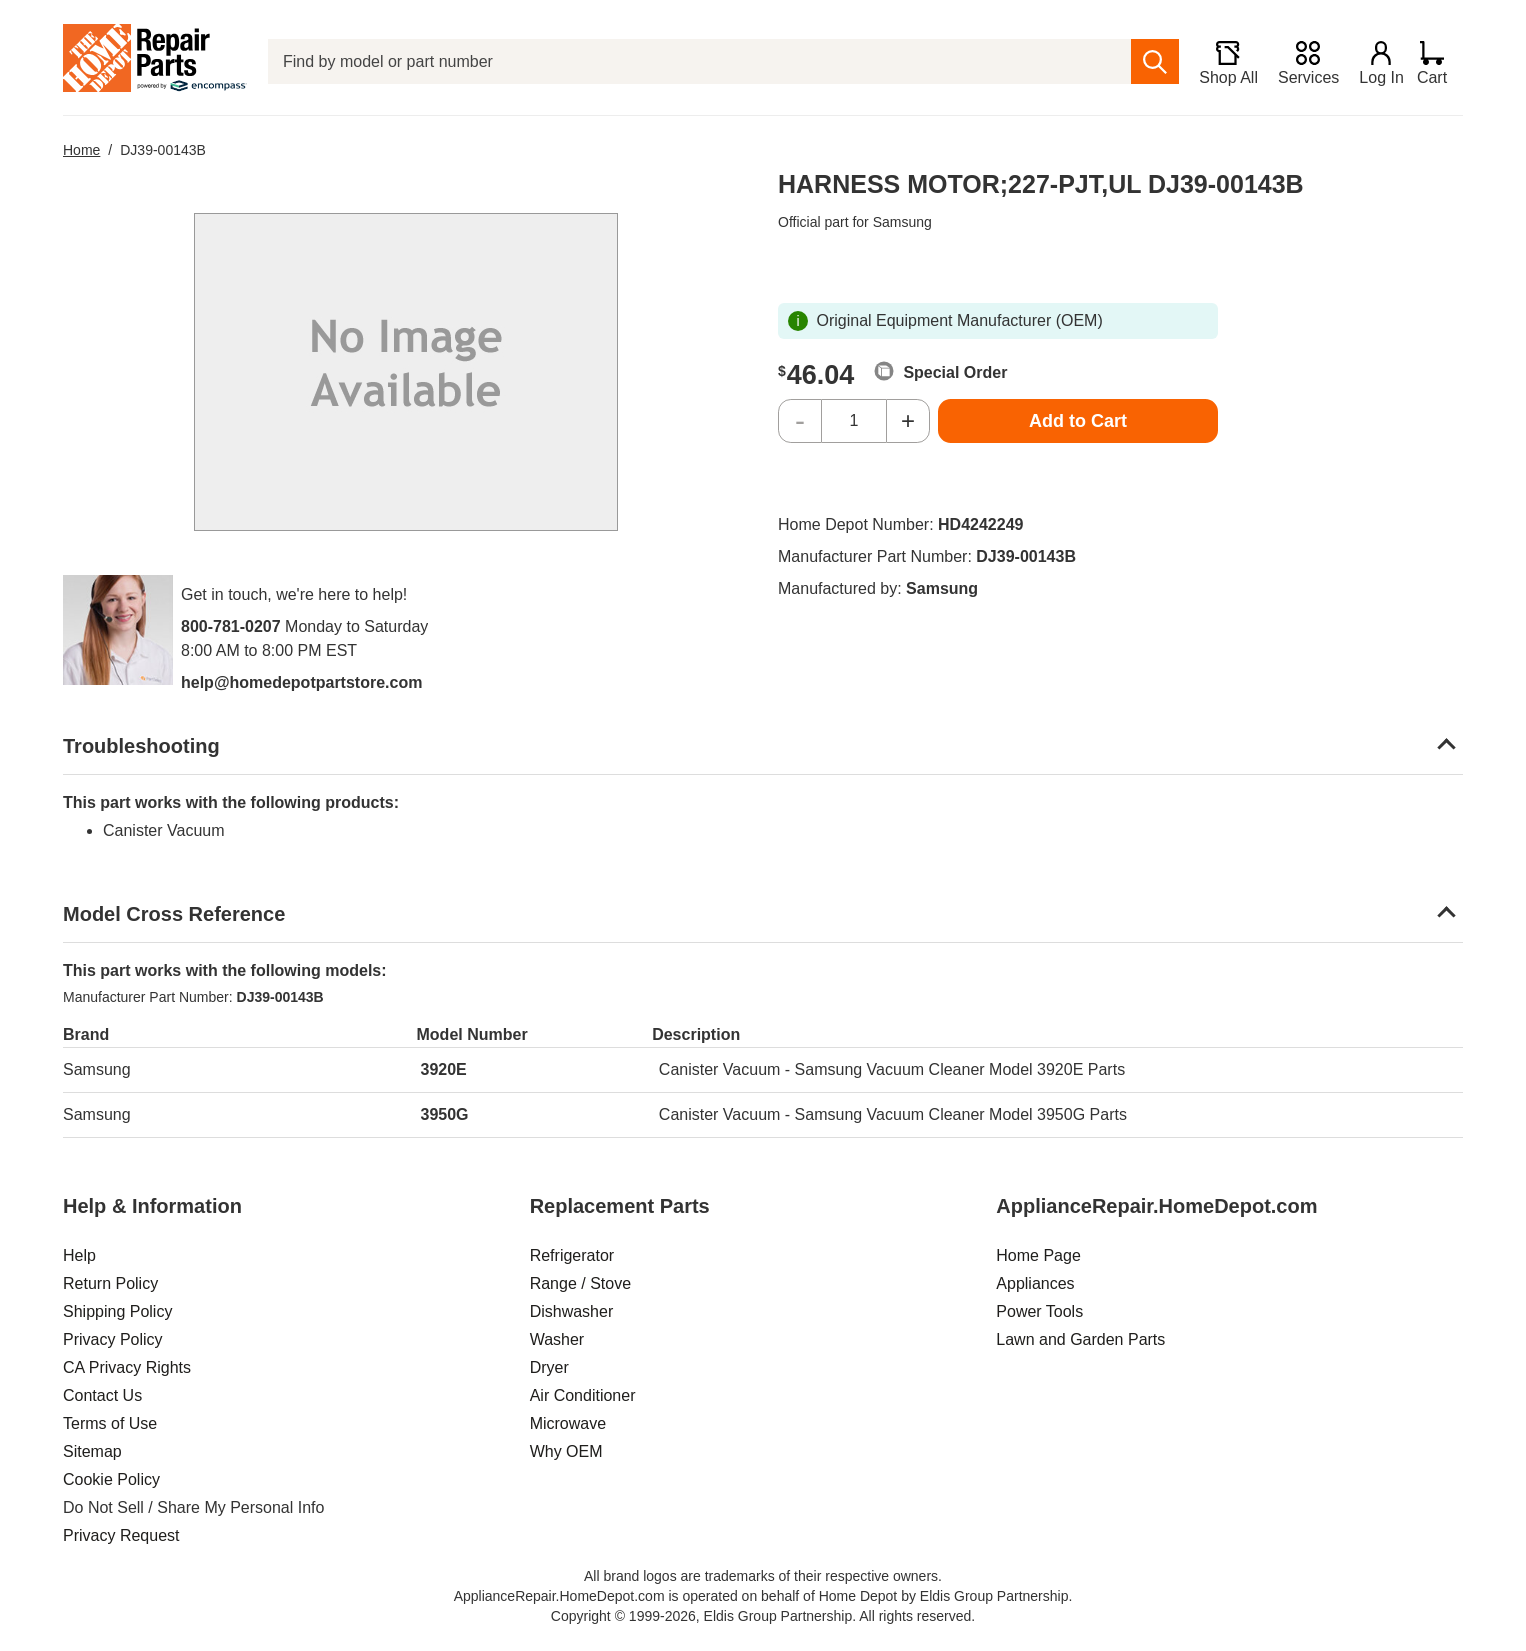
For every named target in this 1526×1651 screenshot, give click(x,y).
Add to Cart (1078, 421)
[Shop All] (1220, 62)
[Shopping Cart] (1439, 62)
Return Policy (110, 1283)
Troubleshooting (141, 746)
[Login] (1374, 62)
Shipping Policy (117, 1311)
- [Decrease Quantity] (800, 420)
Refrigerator (572, 1255)
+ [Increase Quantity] (908, 420)
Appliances (1035, 1283)
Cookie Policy (111, 1479)
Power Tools (1039, 1311)
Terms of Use (110, 1423)
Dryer (549, 1367)
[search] (1148, 61)
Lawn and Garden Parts (1080, 1339)
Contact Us (102, 1395)
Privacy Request (121, 1535)
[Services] (1300, 62)
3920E (444, 1069)
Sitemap (92, 1451)
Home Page (1038, 1255)
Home (81, 150)
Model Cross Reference (174, 914)
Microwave (568, 1423)
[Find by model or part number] (696, 61)
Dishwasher (572, 1311)
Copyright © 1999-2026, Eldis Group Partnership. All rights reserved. (763, 1616)
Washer (557, 1339)
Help (79, 1255)
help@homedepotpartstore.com (301, 682)
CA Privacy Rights (127, 1367)
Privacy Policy (113, 1339)
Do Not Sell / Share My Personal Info (193, 1507)
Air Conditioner (583, 1395)
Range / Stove (580, 1283)
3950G (445, 1114)
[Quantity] (854, 421)
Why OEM (566, 1451)
